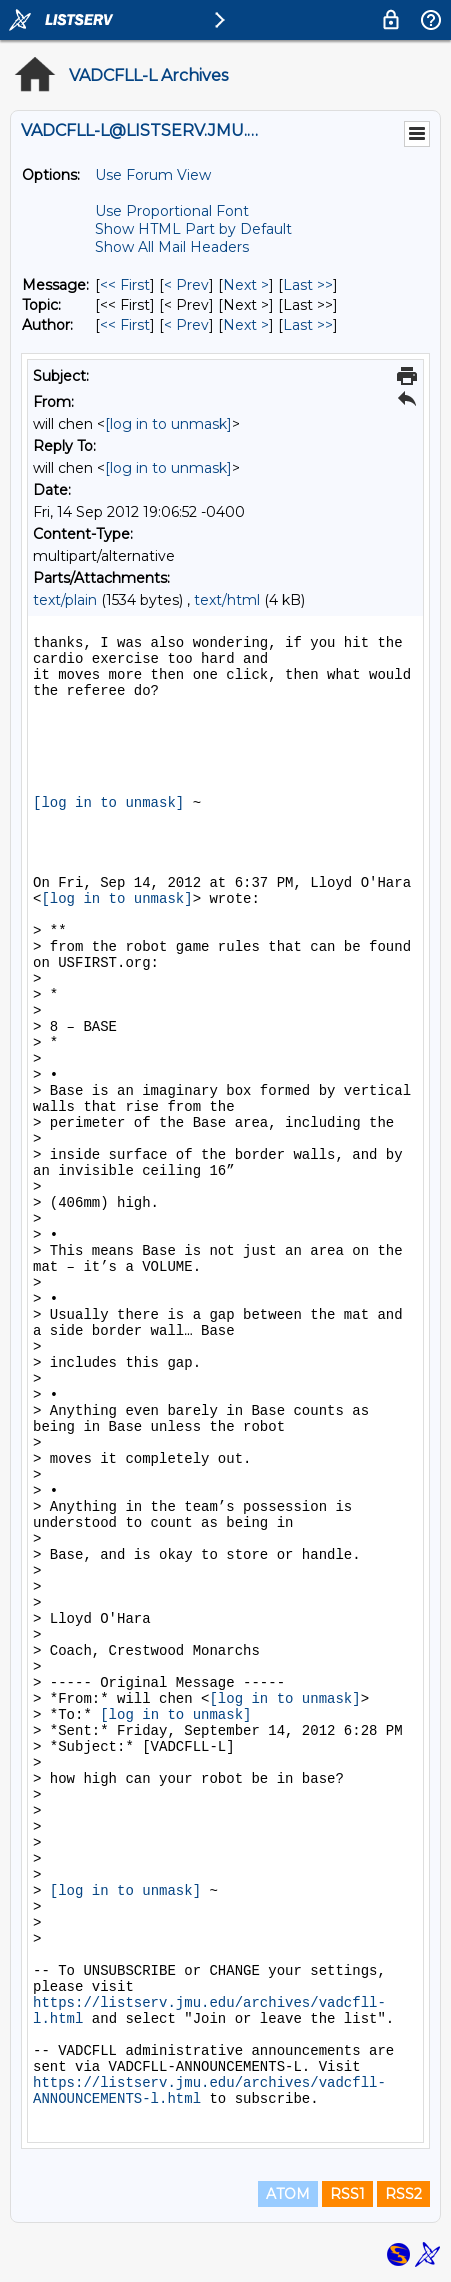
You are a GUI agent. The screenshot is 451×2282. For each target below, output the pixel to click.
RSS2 (403, 2194)
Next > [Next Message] (246, 285)
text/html (227, 600)
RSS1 (347, 2194)
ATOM (288, 2194)
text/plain (65, 600)
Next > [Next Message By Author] (246, 325)
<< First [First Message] (125, 285)
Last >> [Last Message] (308, 285)
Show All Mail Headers (172, 247)
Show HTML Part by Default (193, 229)
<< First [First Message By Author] (125, 325)
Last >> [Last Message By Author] (308, 325)
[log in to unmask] (168, 424)
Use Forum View (153, 175)
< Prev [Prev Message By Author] (186, 325)
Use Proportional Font (172, 211)
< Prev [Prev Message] (186, 285)
